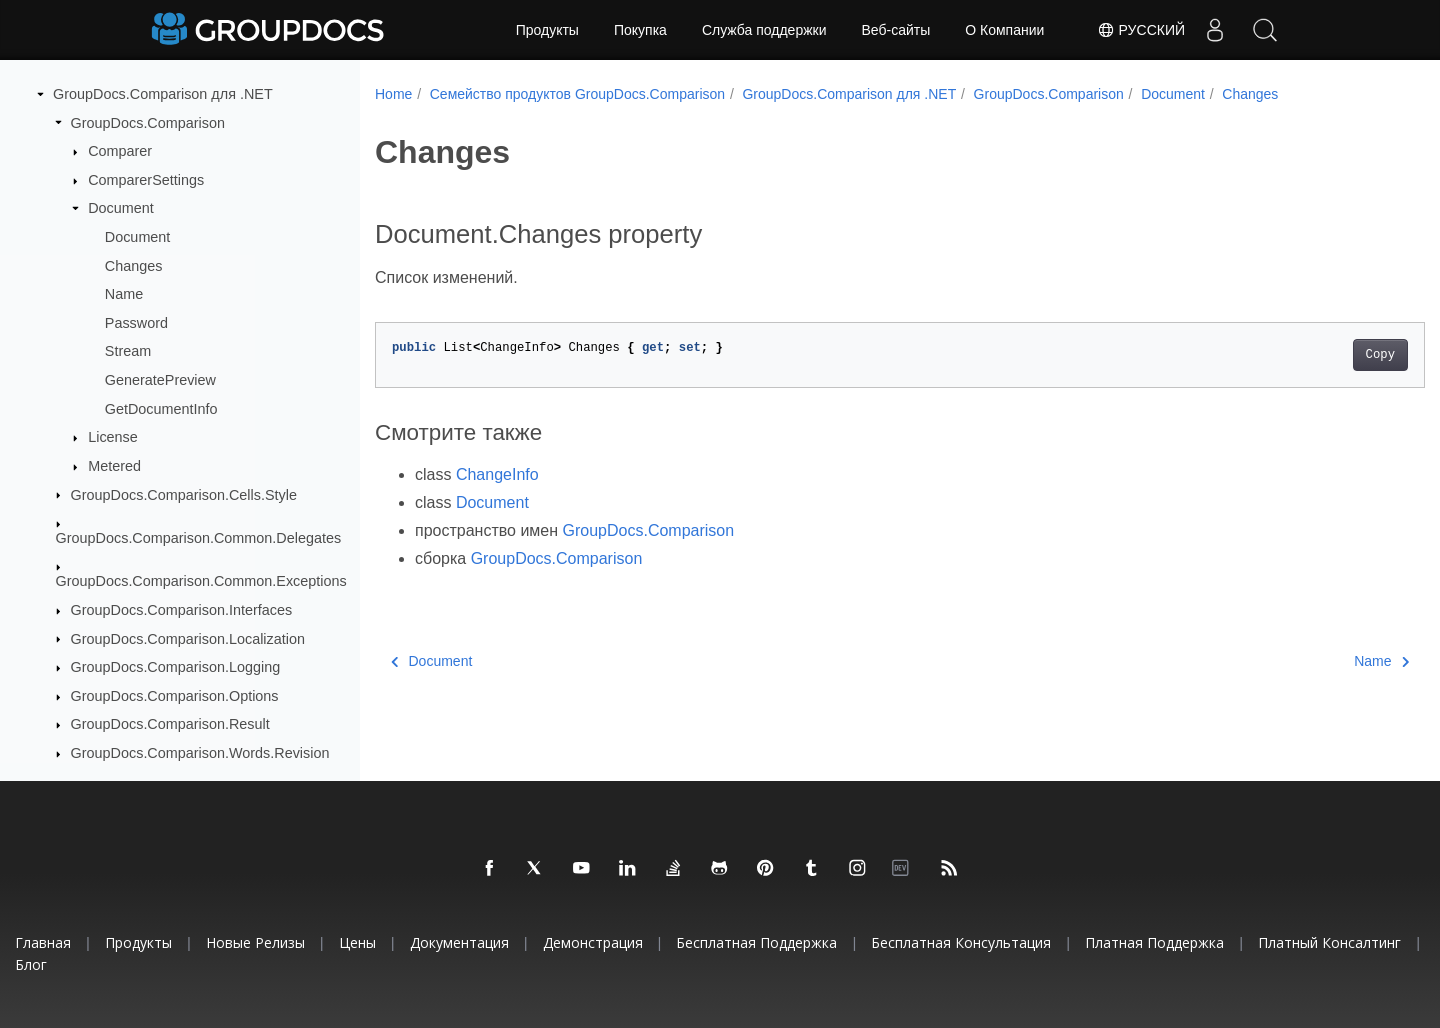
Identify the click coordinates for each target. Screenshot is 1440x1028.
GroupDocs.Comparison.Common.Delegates (199, 538)
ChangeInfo (497, 474)
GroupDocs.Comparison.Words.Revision (200, 753)
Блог (31, 964)
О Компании (1004, 30)
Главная (43, 942)
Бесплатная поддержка (756, 942)
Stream (128, 351)
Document (121, 208)
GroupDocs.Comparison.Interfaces (182, 610)
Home (393, 94)
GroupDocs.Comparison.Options (175, 696)
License (113, 437)
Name (124, 294)
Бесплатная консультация (961, 942)
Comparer (120, 151)
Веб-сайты (896, 30)
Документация (459, 942)
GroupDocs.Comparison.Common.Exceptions (201, 581)
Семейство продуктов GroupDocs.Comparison (577, 94)
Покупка (640, 30)
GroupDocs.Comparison (148, 123)
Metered (114, 466)
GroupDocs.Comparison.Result (170, 724)
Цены (357, 942)
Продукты (547, 30)
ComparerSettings (146, 180)
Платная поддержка (1154, 942)
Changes (134, 266)
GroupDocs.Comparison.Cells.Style (184, 495)
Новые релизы (255, 942)
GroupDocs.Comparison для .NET (163, 94)
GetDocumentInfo (161, 409)
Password (136, 323)
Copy (1307, 355)
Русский (1141, 30)
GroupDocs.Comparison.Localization (188, 639)
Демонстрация (593, 942)
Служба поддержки (764, 30)
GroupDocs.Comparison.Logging (176, 667)
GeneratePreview (160, 380)
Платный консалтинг (1329, 942)
